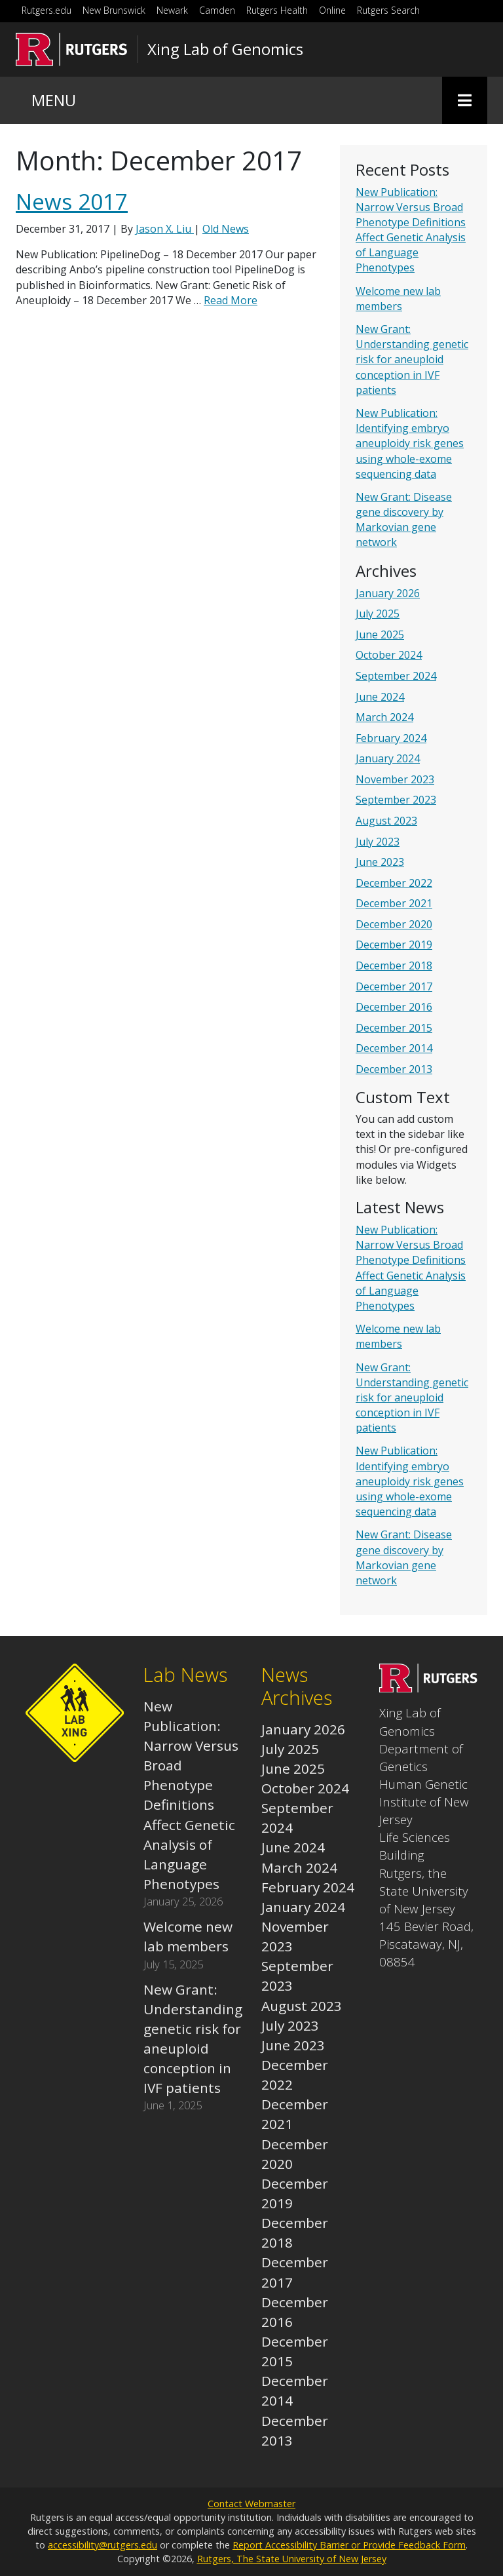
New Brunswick (114, 10)
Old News (225, 229)
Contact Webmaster (251, 2503)
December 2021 (394, 903)
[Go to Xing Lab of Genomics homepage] (428, 1687)
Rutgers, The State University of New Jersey (291, 2558)
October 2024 (389, 655)
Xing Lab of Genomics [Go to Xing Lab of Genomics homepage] (225, 49)
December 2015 (394, 1028)
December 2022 (394, 883)
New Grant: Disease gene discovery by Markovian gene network (404, 520)
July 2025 (378, 613)
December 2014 (394, 1048)
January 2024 (388, 758)
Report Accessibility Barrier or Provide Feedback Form (349, 2545)
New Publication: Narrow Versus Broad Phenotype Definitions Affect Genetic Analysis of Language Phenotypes (411, 230)
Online (332, 10)
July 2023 (378, 841)
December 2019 (394, 944)
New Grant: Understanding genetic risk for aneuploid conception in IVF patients (412, 359)
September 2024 (396, 676)
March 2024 (384, 717)
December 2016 (394, 1007)
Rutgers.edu (46, 10)
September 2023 (396, 799)
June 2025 (380, 634)
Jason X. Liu (165, 229)
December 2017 (394, 986)
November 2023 (395, 779)
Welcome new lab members (398, 298)
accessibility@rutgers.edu (102, 2545)
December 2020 (394, 924)
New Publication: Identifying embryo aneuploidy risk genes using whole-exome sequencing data (410, 443)
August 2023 (386, 820)
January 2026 (388, 593)
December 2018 (394, 965)
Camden (217, 10)
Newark (172, 10)
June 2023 (380, 862)
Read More (230, 300)
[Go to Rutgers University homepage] (71, 49)
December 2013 (394, 1069)
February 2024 (391, 738)
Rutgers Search (388, 10)
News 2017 (72, 201)
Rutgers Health (277, 10)
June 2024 (380, 697)
